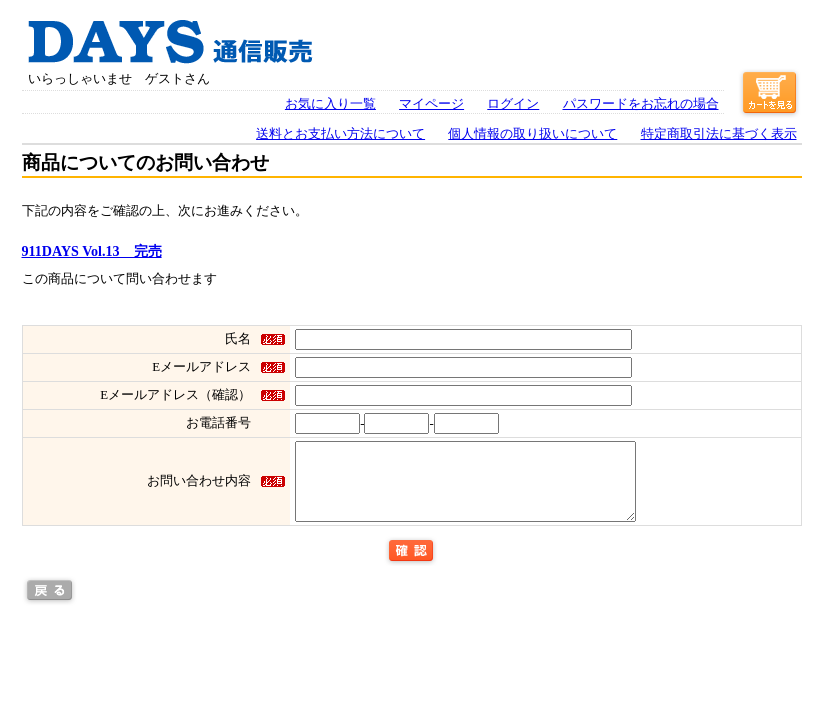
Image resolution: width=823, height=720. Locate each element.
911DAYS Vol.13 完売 (92, 251)
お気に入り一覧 (330, 104)
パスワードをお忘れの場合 (641, 104)
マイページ (431, 104)
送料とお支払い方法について (340, 134)
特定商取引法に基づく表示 (719, 134)
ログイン (513, 104)
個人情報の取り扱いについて (532, 134)
